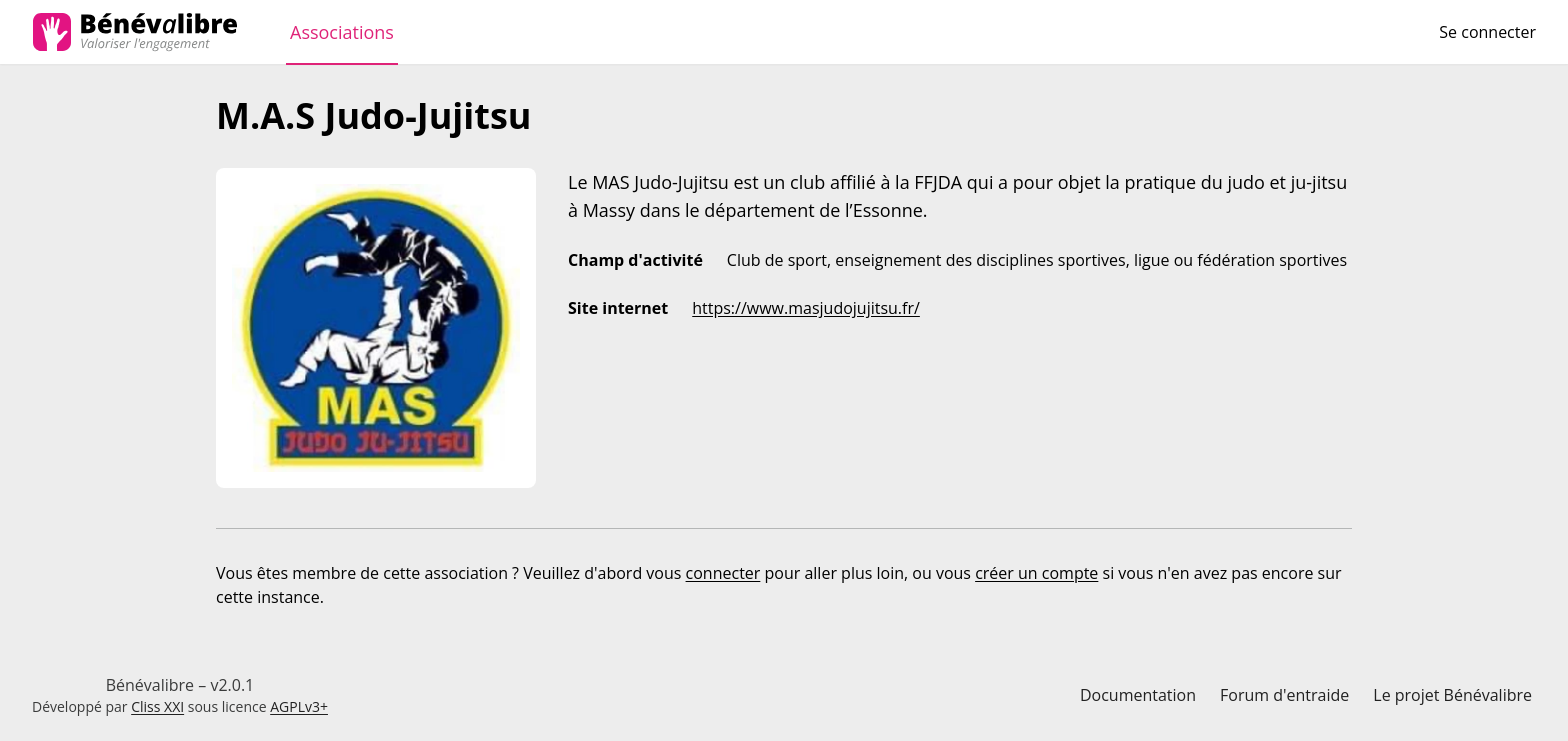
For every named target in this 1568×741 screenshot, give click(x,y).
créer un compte (1036, 573)
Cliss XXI (157, 706)
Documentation (1138, 695)
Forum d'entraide (1284, 695)
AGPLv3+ (299, 706)
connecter (723, 573)
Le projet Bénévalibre (1452, 695)
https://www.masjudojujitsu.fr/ (806, 308)
